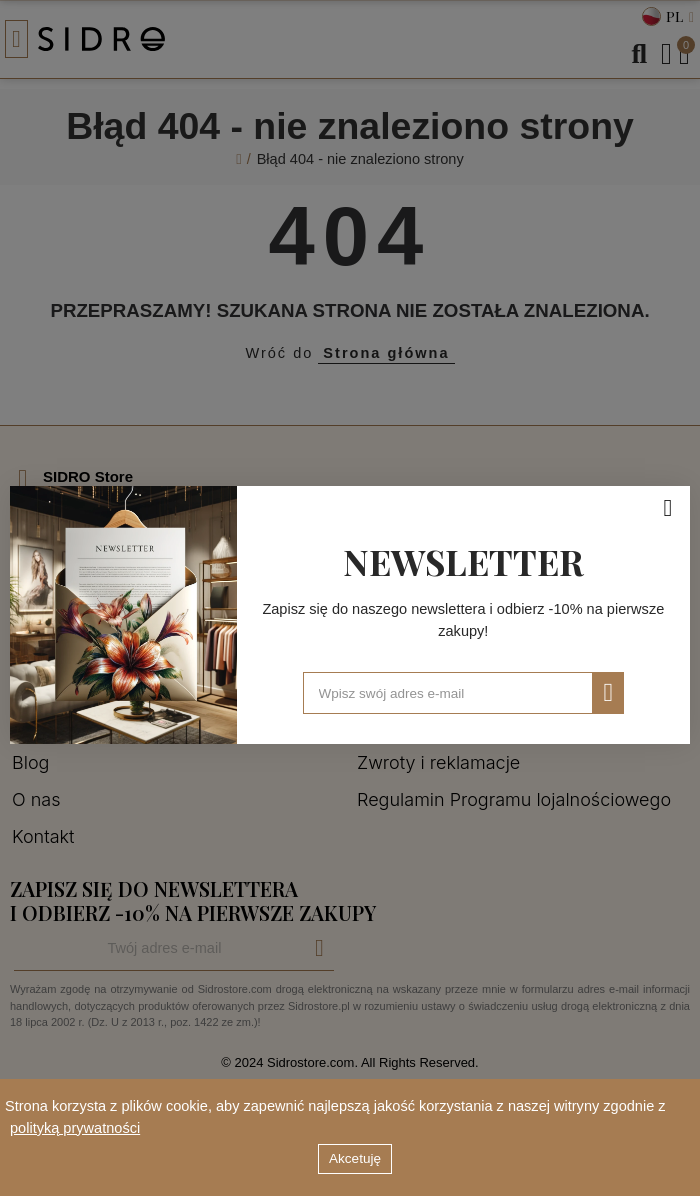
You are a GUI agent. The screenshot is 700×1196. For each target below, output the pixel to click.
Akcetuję (355, 1158)
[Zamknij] (668, 508)
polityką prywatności (75, 1128)
